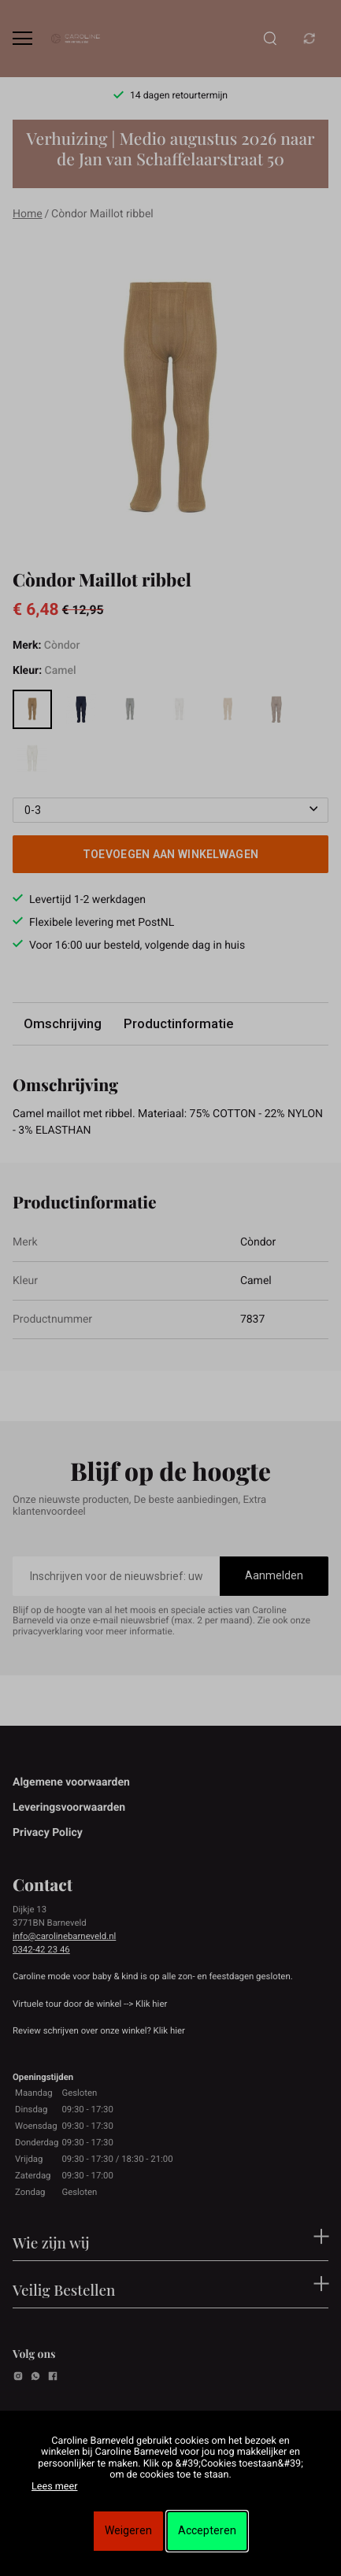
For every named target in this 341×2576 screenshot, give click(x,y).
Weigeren (128, 2530)
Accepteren (207, 2530)
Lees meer (54, 2487)
